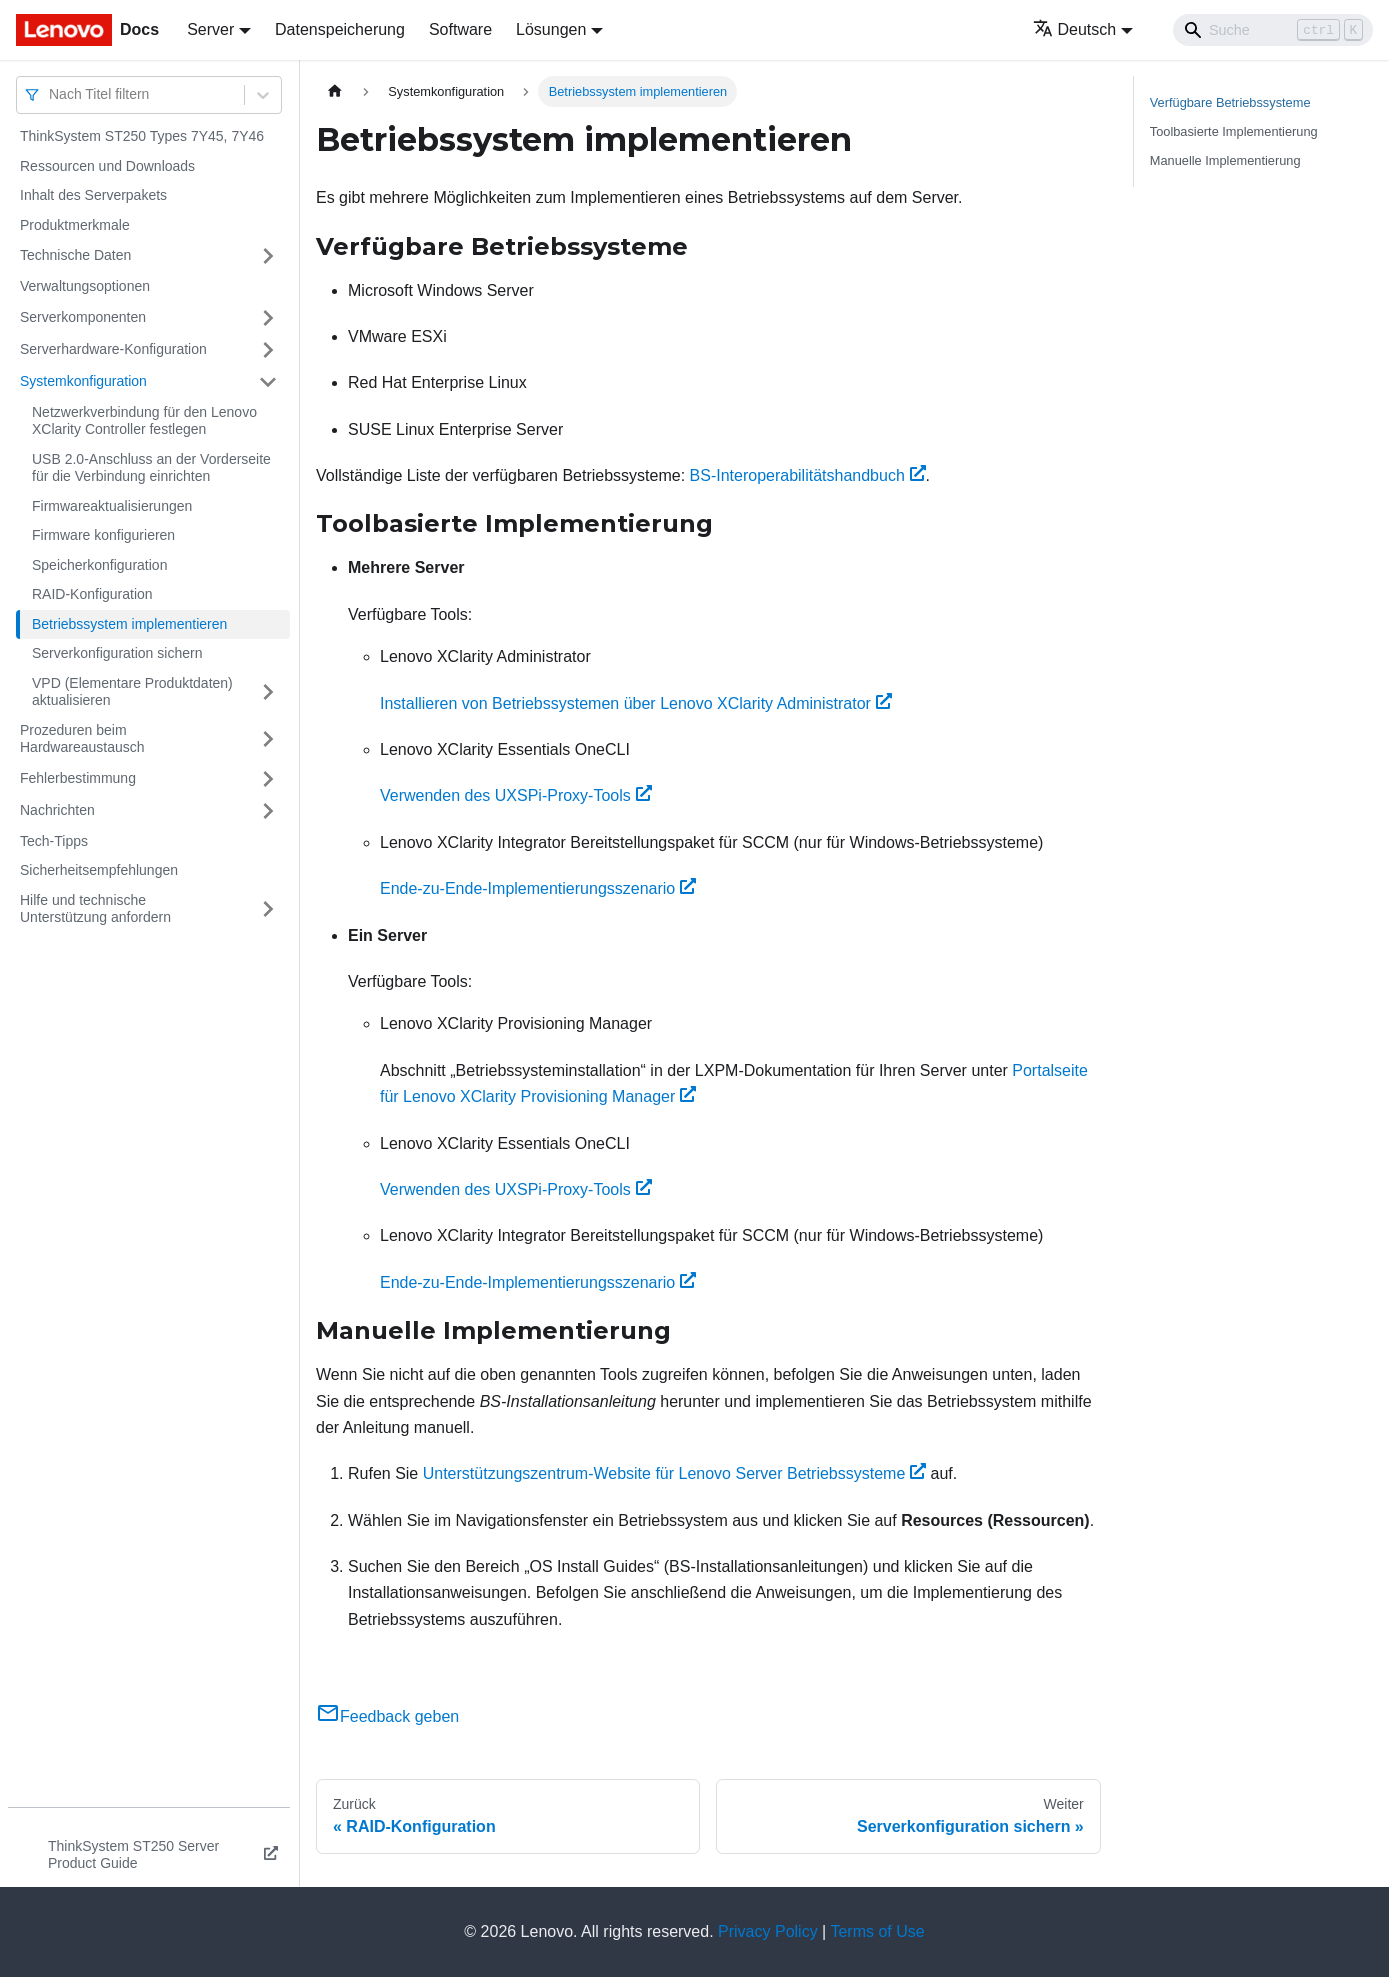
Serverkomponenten (83, 317)
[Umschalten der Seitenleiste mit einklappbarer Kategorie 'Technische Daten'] (268, 256)
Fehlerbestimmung (78, 778)
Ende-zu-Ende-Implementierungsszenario (538, 888)
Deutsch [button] (1075, 29)
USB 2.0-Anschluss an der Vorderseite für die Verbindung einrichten (151, 468)
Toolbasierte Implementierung (1234, 131)
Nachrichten (57, 810)
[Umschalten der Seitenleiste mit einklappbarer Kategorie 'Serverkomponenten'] (268, 318)
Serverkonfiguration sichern (117, 653)
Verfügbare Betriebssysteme (1230, 102)
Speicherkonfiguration (99, 565)
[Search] (1273, 30)
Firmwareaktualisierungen (112, 506)
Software (460, 29)
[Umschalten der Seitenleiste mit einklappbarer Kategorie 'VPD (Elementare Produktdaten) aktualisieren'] (268, 692)
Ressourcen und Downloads (107, 166)
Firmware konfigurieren (103, 535)
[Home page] (335, 91)
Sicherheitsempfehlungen (99, 870)
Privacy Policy (768, 1931)
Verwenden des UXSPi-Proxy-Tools (516, 795)
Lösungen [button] (551, 29)
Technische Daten (75, 255)
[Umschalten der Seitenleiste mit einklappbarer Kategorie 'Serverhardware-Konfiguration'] (268, 350)
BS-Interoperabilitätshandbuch (808, 475)
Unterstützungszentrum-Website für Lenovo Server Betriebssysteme (674, 1473)
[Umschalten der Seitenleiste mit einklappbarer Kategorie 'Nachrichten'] (268, 811)
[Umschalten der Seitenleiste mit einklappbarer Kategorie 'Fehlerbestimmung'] (268, 779)
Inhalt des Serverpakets (93, 195)
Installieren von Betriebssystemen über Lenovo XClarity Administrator (636, 703)
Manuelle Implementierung (1225, 160)
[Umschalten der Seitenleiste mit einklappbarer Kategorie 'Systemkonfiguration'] (268, 382)
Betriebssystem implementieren (129, 624)
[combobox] (51, 94)
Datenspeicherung (340, 29)
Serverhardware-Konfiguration (113, 349)
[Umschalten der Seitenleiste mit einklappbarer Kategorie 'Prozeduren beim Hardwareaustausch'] (268, 739)
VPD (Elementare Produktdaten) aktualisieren (132, 692)
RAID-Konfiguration (92, 594)
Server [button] (210, 29)
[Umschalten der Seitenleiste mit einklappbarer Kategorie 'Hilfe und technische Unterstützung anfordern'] (268, 909)
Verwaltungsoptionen (85, 286)
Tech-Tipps (54, 841)
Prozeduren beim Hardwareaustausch (82, 739)
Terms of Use (877, 1931)
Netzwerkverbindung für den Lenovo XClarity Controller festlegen (144, 421)
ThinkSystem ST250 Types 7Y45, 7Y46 (142, 136)
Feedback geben (387, 1716)
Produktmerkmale (75, 225)
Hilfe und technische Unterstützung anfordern (95, 909)
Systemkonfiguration (83, 381)
